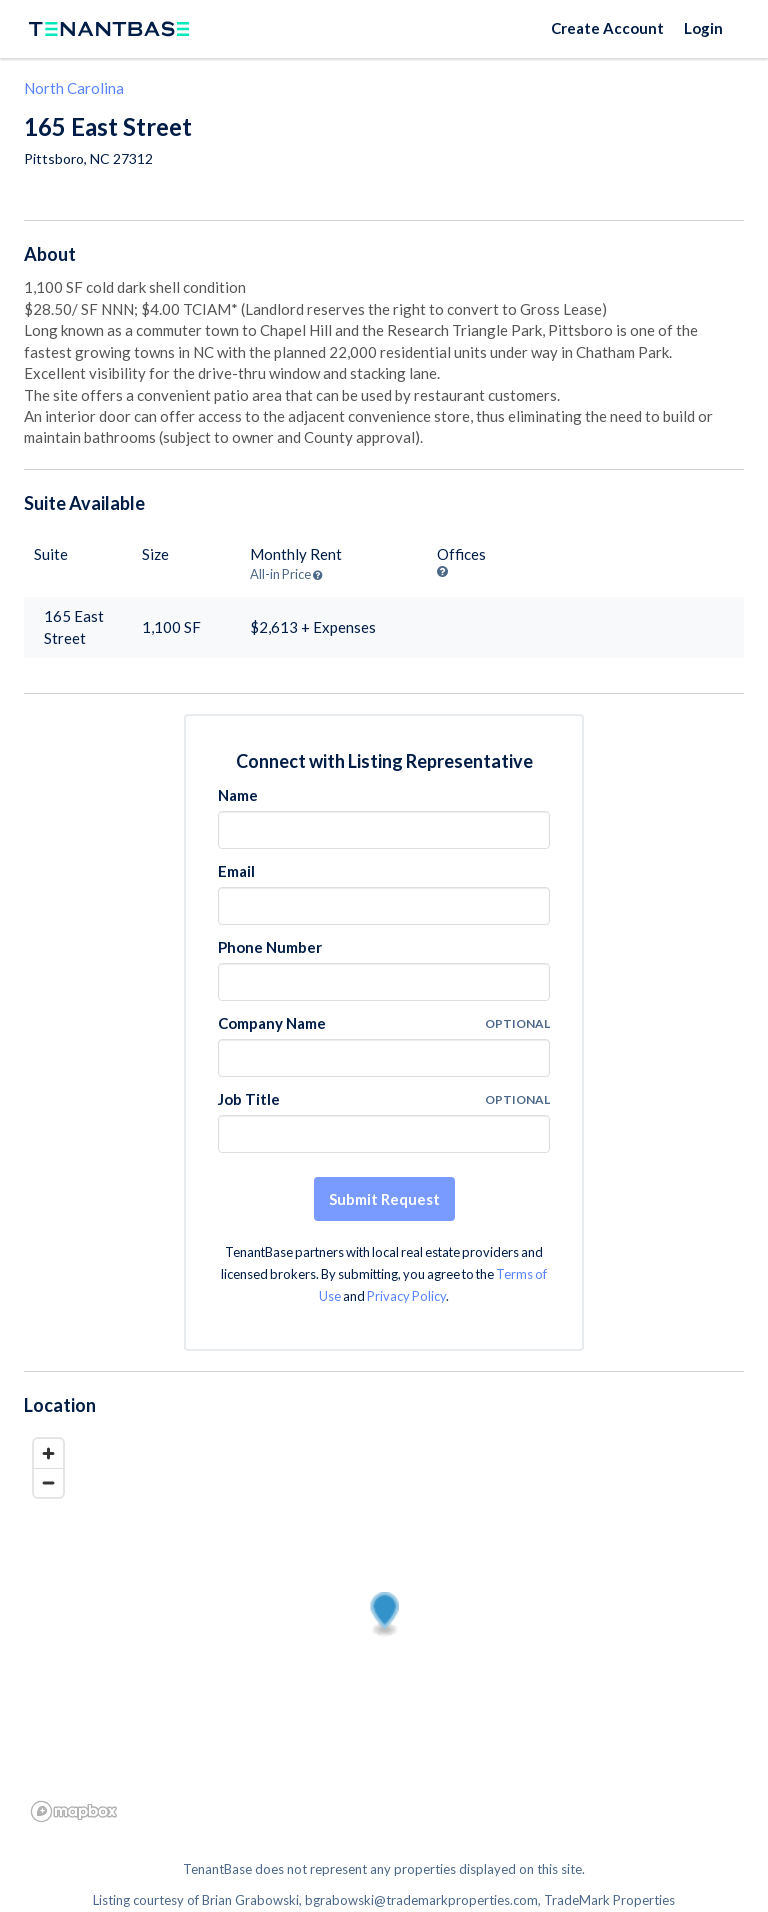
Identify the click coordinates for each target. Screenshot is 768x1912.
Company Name (272, 1023)
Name (238, 795)
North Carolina (74, 88)
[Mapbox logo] (74, 1811)
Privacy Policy (406, 1296)
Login (703, 28)
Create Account (607, 28)
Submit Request (384, 1199)
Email (236, 871)
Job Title (249, 1099)
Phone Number (270, 947)
